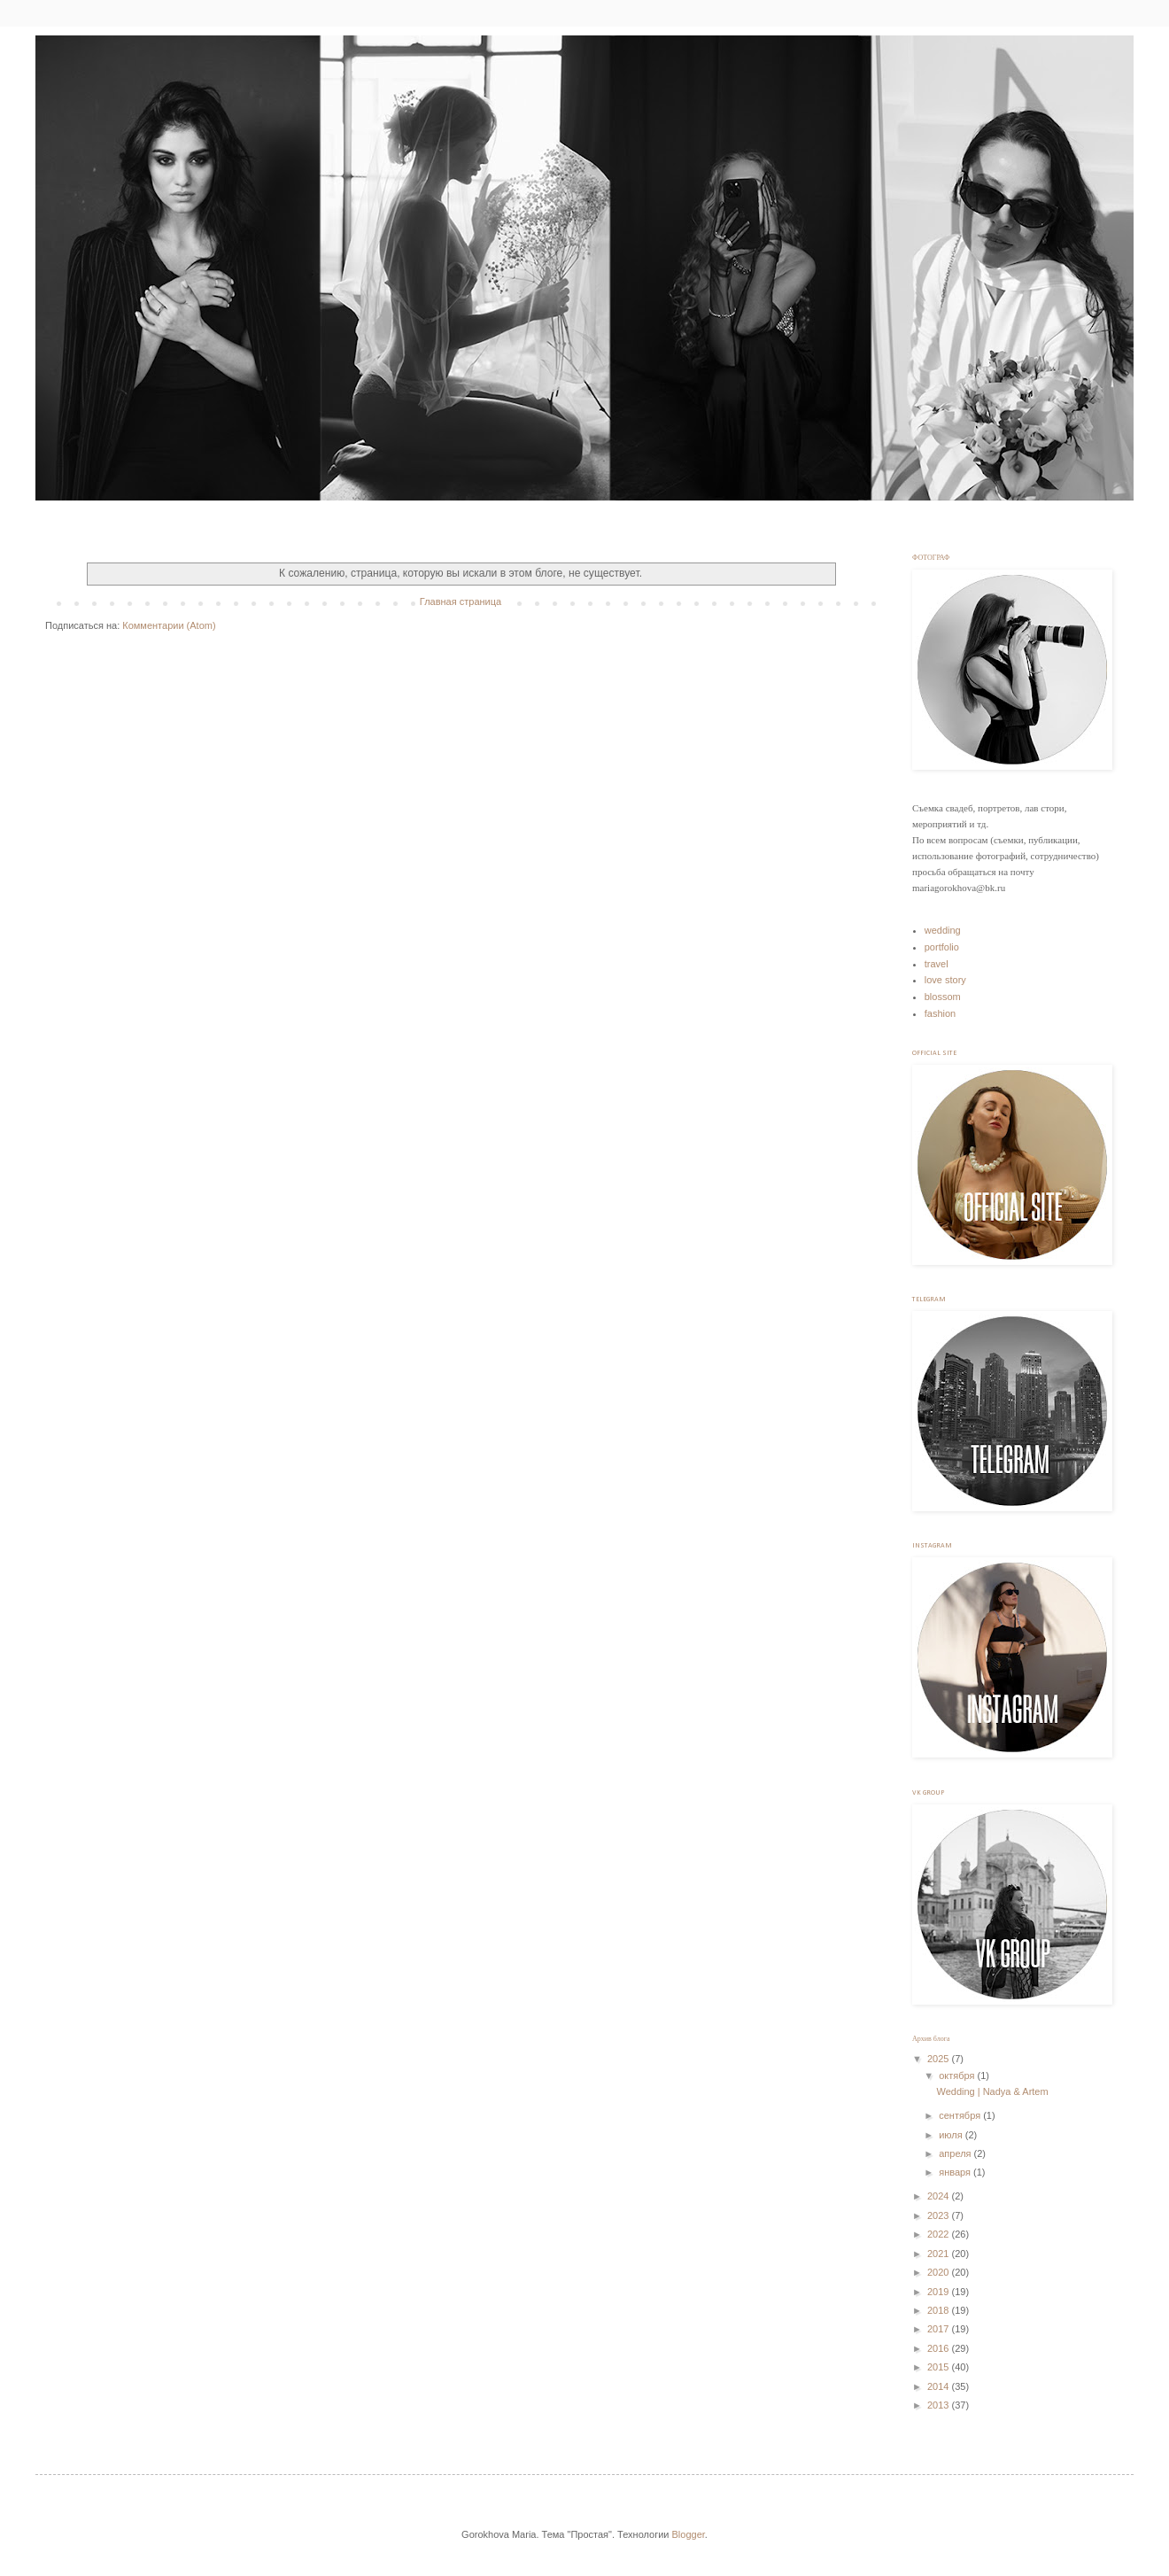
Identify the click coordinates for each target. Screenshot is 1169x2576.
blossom (943, 996)
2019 (939, 2291)
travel (936, 963)
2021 (939, 2253)
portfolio (942, 947)
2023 (939, 2215)
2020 (939, 2272)
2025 (939, 2058)
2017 (939, 2329)
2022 (939, 2234)
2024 (939, 2196)
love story (945, 979)
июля (952, 2135)
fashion (940, 1013)
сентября (961, 2115)
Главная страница (460, 601)
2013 (939, 2405)
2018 (939, 2310)
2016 (939, 2348)
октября (958, 2075)
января (956, 2172)
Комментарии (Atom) (168, 625)
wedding (943, 930)
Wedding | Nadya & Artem (992, 2091)
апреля (956, 2153)
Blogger (688, 2534)
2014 (939, 2386)
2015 (939, 2367)
